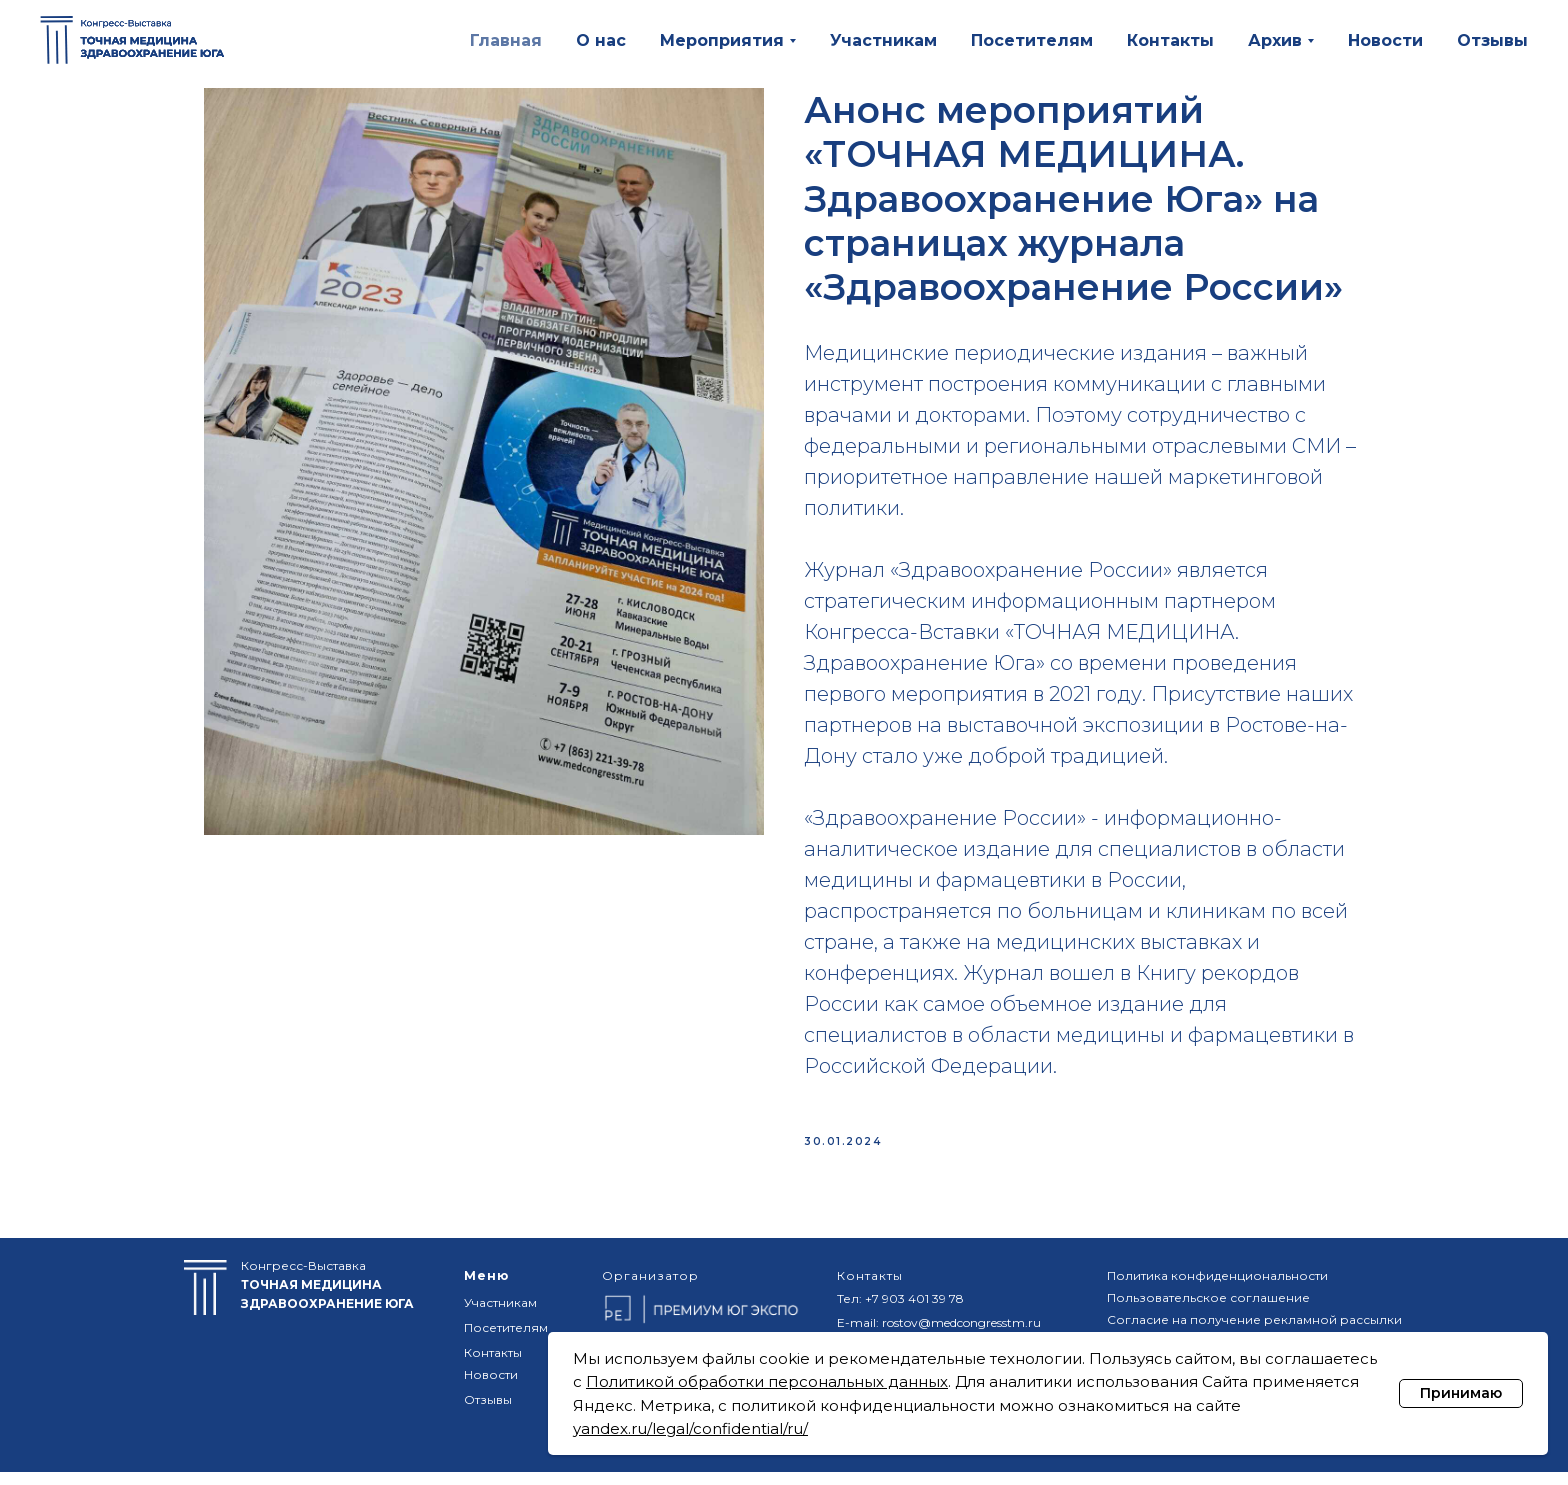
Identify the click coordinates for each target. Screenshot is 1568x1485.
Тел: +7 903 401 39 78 (900, 1311)
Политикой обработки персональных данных (767, 1381)
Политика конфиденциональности (1217, 1288)
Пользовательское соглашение (1208, 1310)
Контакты (1170, 40)
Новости (1385, 40)
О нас (601, 40)
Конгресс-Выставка (327, 1297)
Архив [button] (1275, 40)
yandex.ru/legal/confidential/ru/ (690, 1428)
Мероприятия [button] (722, 40)
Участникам (883, 40)
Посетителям (1032, 40)
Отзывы (1492, 40)
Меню (486, 1288)
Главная (506, 40)
